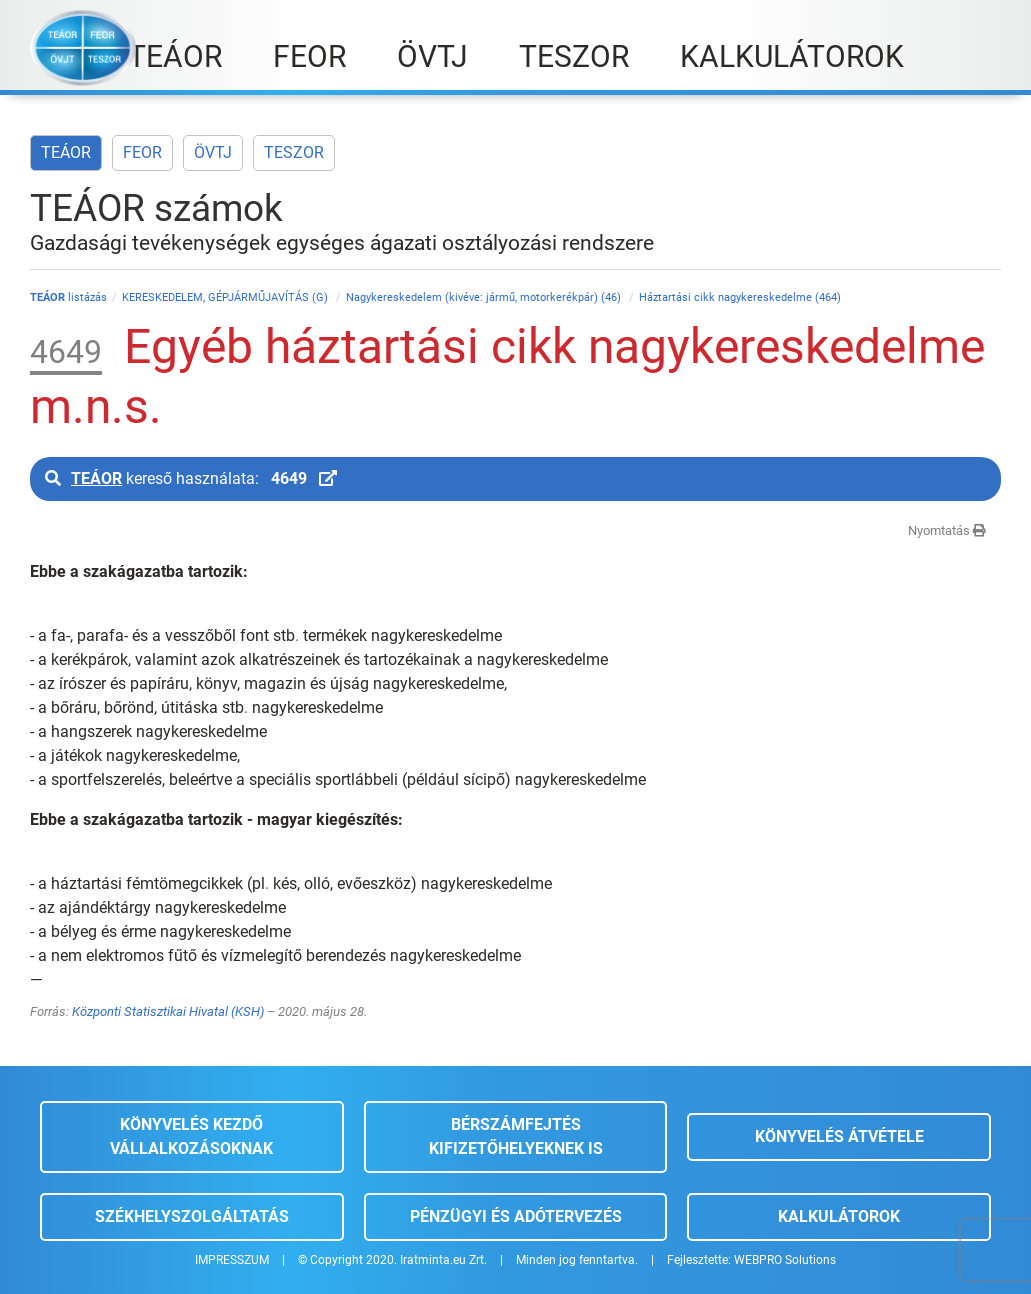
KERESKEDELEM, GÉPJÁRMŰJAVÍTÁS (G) (226, 297)
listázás (68, 297)
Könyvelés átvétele (839, 1136)
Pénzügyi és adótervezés (516, 1216)
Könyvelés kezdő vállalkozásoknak (191, 1136)
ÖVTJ (213, 152)
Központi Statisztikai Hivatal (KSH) (168, 1011)
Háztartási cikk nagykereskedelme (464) (740, 297)
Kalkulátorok (839, 1216)
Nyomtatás (947, 530)
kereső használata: (191, 478)
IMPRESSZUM (232, 1260)
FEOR (142, 152)
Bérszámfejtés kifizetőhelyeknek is (516, 1136)
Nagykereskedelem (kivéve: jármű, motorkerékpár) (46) (485, 297)
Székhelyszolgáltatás (192, 1216)
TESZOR (294, 152)
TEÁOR (66, 152)
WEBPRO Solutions (785, 1260)
